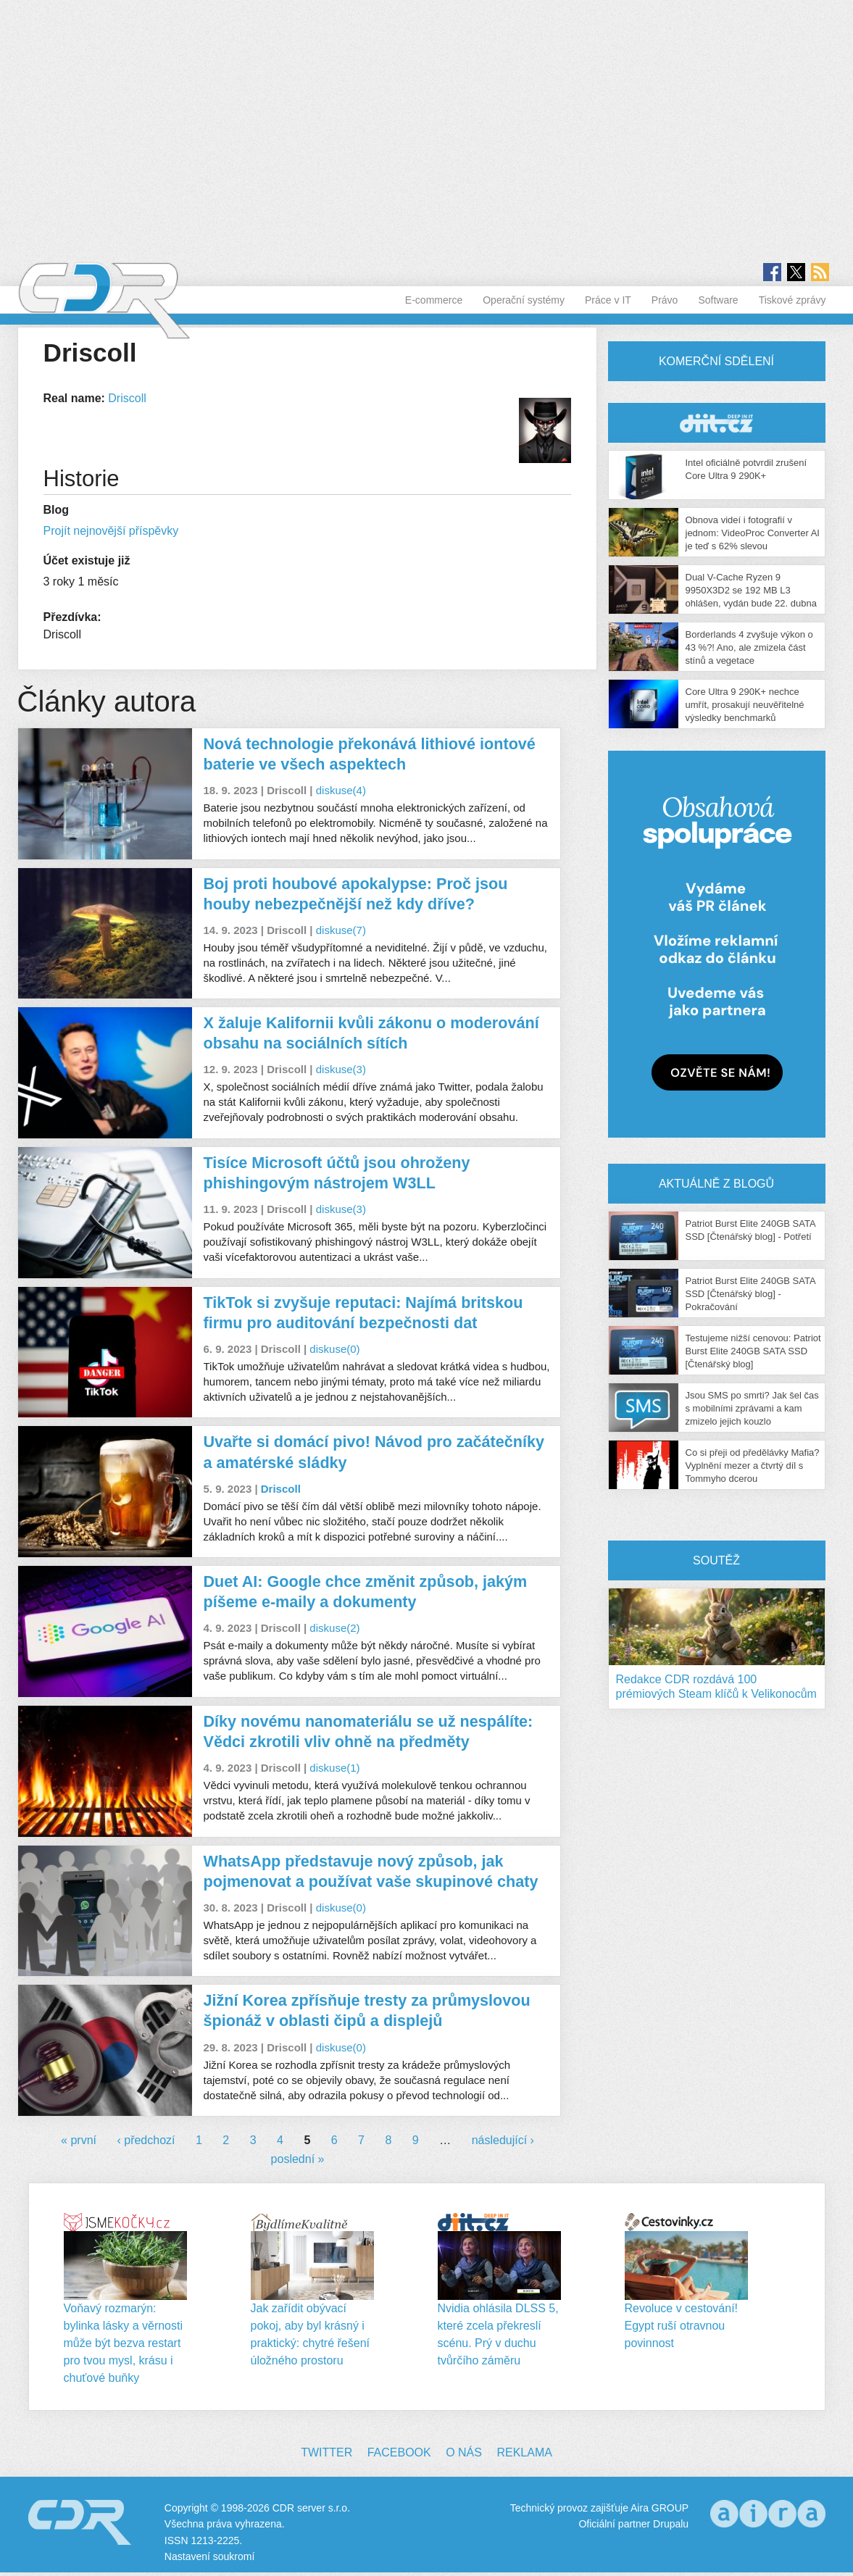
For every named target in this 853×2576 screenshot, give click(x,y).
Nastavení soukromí (210, 2556)
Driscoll (127, 398)
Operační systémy (524, 300)
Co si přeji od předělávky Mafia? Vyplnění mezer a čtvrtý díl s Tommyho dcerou (753, 1465)
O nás (464, 2452)
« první (78, 2140)
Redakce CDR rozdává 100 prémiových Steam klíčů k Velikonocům (716, 1686)
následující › (503, 2140)
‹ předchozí (146, 2140)
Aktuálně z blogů (716, 1183)
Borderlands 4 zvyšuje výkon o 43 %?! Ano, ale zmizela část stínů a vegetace (749, 647)
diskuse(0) (334, 1349)
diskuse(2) (334, 1628)
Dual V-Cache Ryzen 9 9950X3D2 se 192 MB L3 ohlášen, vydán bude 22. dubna (751, 590)
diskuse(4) (341, 790)
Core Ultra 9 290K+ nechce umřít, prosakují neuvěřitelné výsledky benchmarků (745, 704)
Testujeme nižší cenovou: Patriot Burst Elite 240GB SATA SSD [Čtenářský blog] (753, 1351)
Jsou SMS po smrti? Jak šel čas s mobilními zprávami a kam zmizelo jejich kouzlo (752, 1408)
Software (718, 300)
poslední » (298, 2159)
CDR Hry (716, 423)
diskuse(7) (341, 930)
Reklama (524, 2452)
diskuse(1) (334, 1768)
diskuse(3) (341, 1069)
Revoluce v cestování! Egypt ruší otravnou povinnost (681, 2325)
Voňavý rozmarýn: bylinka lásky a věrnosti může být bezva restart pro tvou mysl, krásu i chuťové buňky (123, 2343)
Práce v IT (608, 300)
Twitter (326, 2452)
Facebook (399, 2452)
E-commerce (433, 300)
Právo (665, 300)
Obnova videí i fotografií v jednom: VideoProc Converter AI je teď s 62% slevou (753, 532)
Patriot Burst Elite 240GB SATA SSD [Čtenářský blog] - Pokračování (750, 1293)
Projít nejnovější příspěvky (111, 531)
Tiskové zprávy (792, 300)
